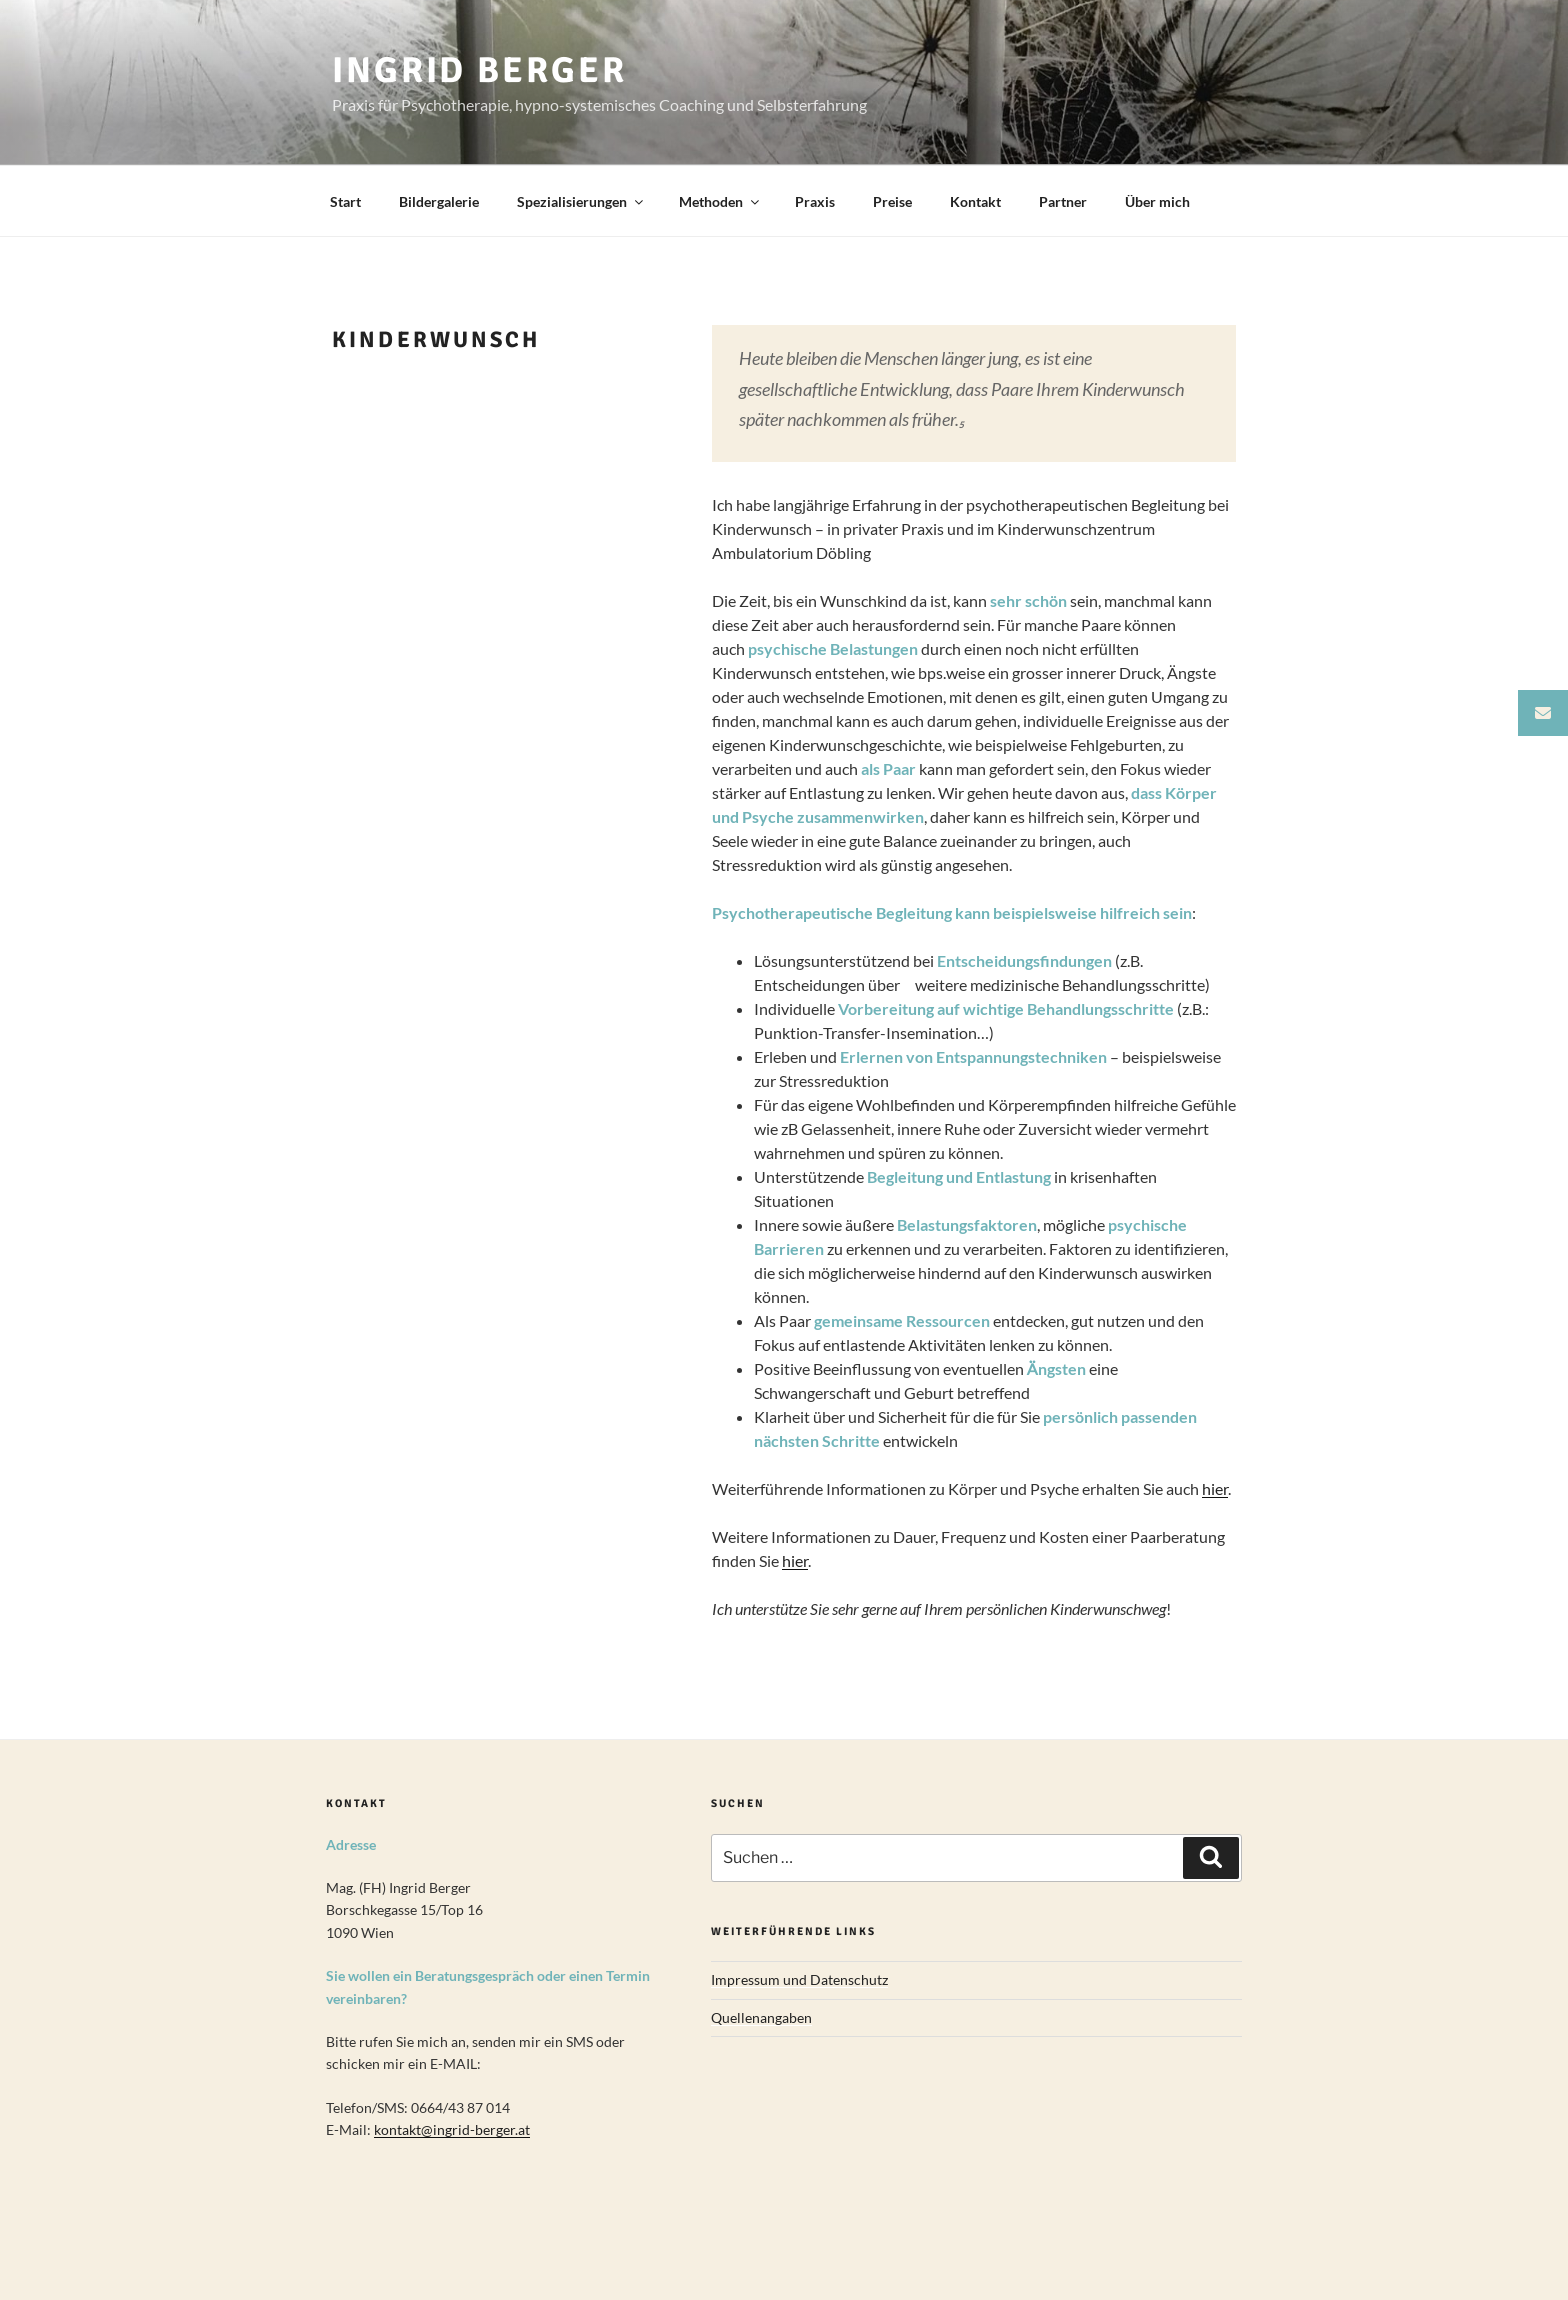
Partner (1063, 201)
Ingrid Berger (479, 70)
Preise (892, 201)
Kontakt (975, 201)
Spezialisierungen (581, 201)
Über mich (1157, 201)
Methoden (720, 201)
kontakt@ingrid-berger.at (452, 2129)
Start (345, 201)
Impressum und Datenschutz (799, 1979)
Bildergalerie (439, 201)
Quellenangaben (761, 2017)
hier (1215, 1488)
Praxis (815, 201)
